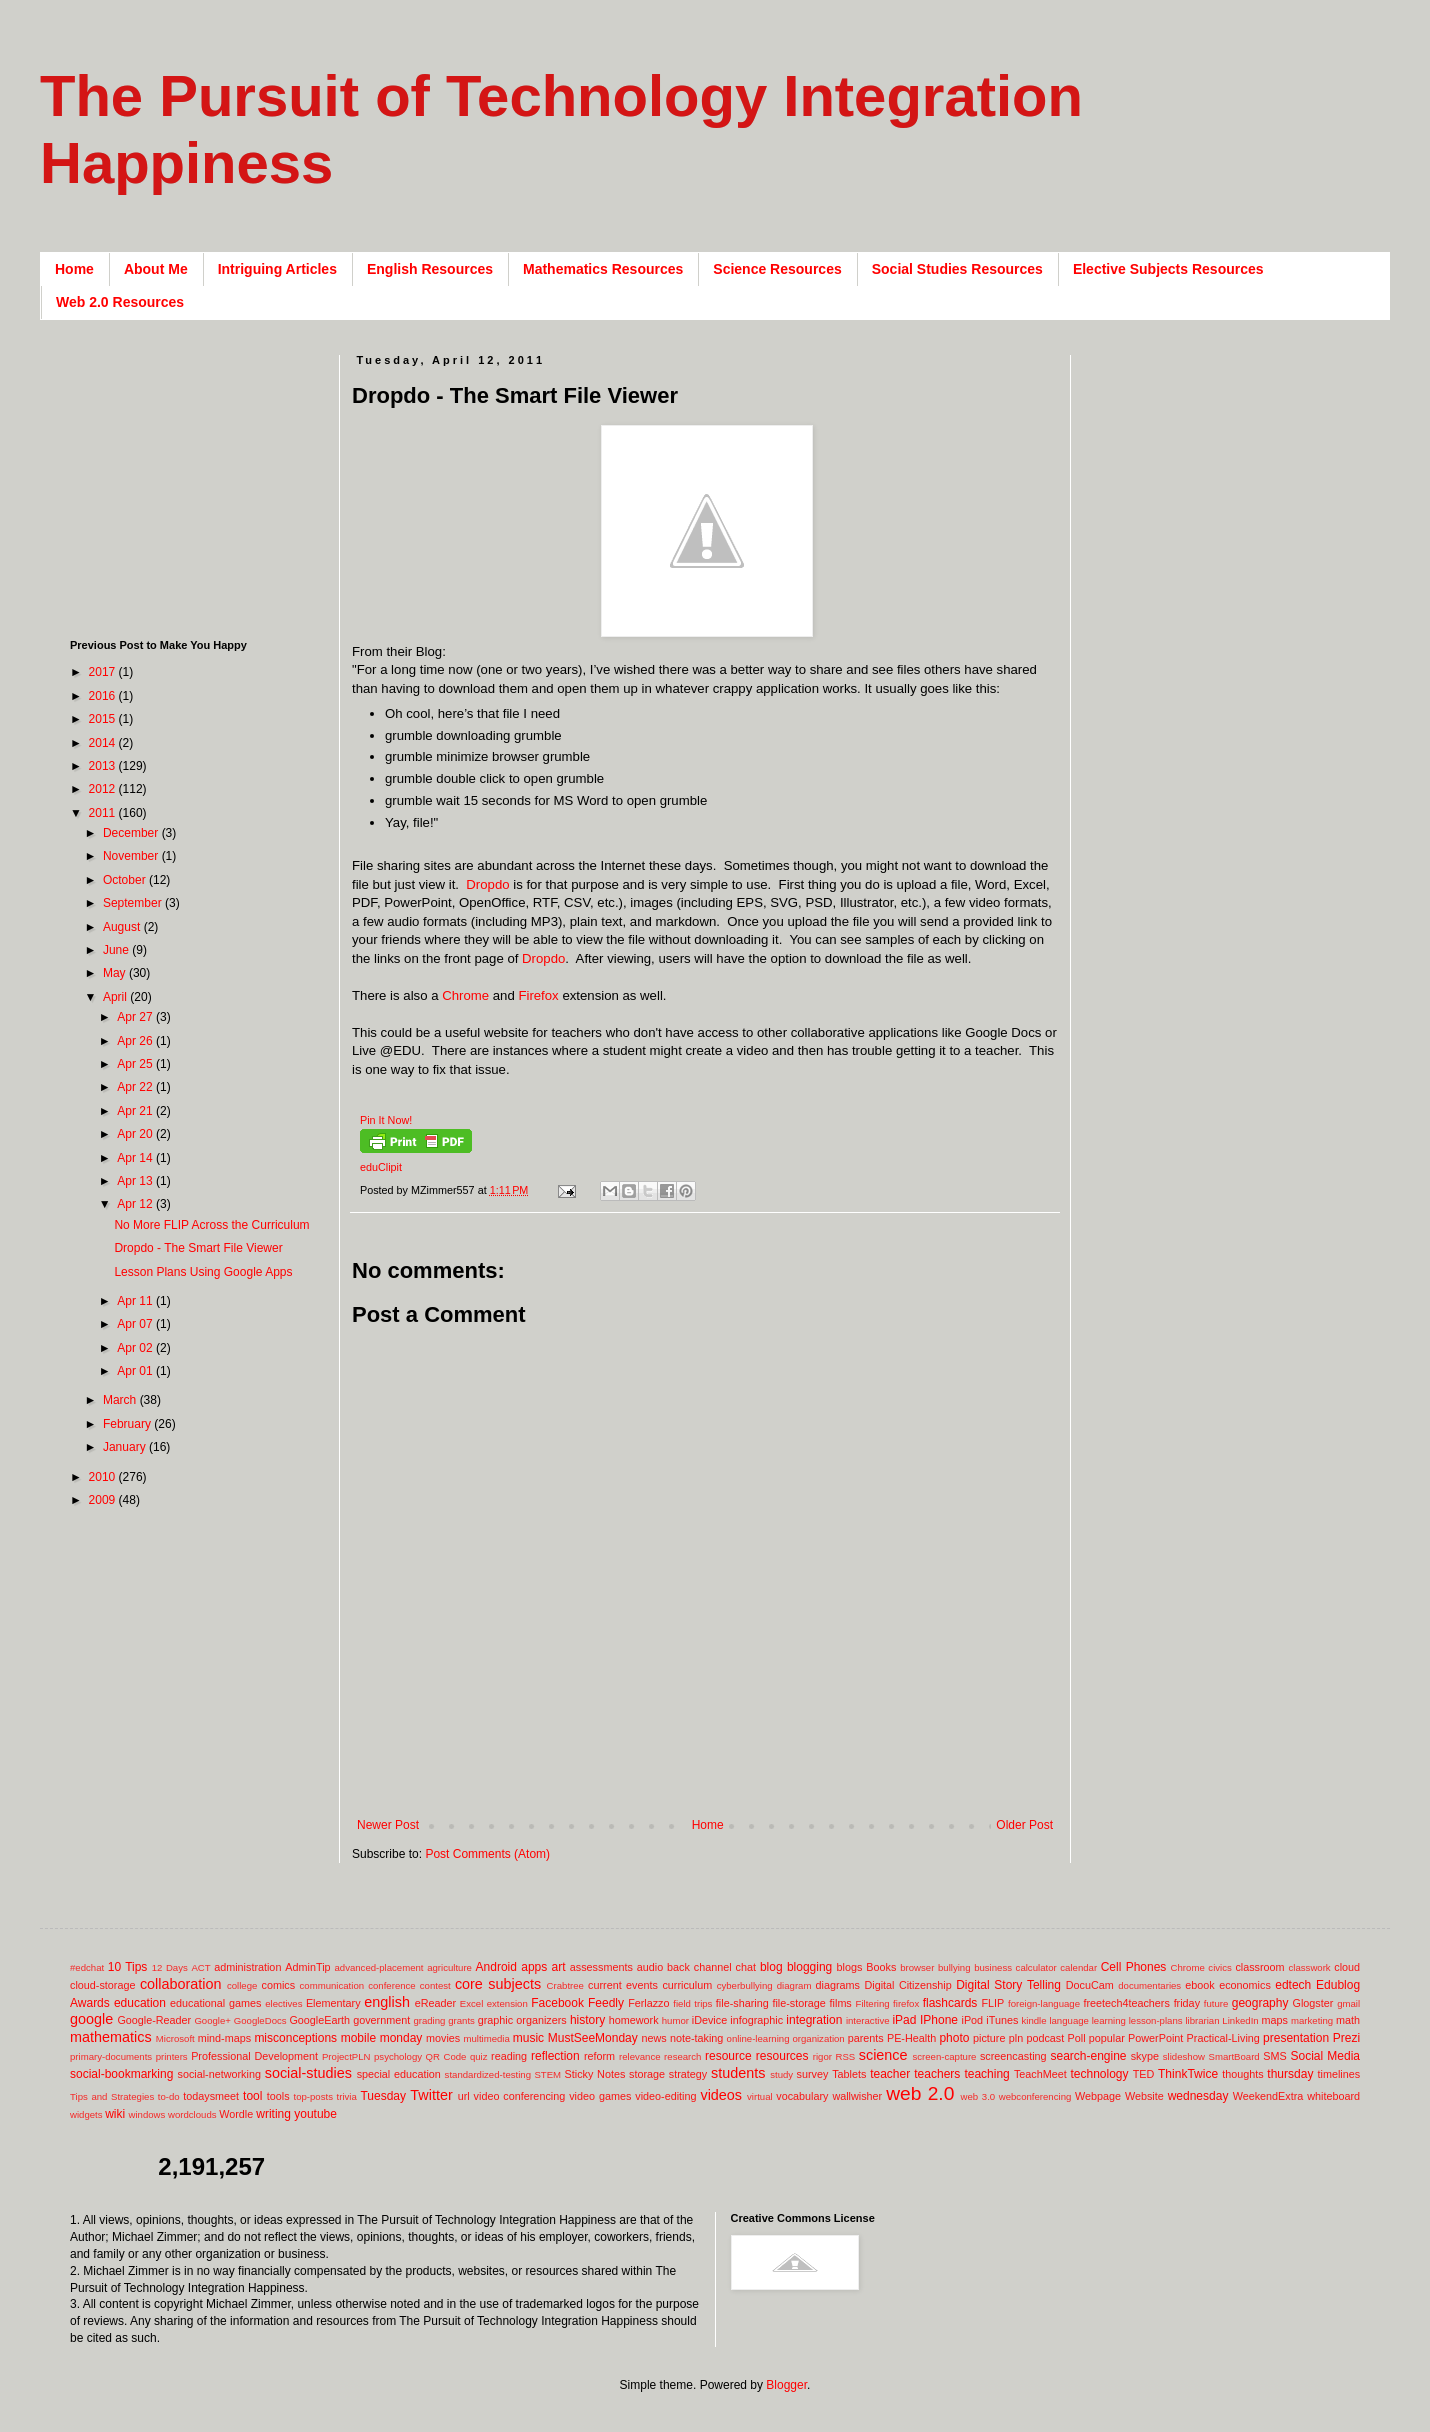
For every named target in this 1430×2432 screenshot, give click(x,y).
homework (634, 2020)
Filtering (873, 2003)
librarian (1202, 2020)
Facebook (557, 2003)
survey (813, 2074)
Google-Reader (154, 2020)
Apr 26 (136, 1041)
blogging (809, 1967)
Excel (471, 2003)
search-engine (1088, 2056)
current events (623, 1985)
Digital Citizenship (907, 1985)
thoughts (1242, 2074)
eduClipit (381, 1167)
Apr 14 (136, 1158)
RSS (845, 2056)
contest (435, 1985)
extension (507, 2003)
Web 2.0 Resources (120, 302)
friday (1187, 2003)
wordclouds (192, 2114)
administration (247, 1967)
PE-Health (911, 2038)
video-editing (665, 2096)
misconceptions (295, 2038)
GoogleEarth (319, 2020)
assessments (601, 1967)
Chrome (465, 995)
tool (252, 2096)
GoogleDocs (260, 2020)
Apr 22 (136, 1087)
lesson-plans (1156, 2020)
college (242, 1985)
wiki (115, 2114)
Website (1144, 2096)
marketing (1312, 2020)
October (126, 880)
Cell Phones (1134, 1967)
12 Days (170, 1967)
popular (1107, 2038)
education (140, 2003)
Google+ (212, 2020)
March (121, 1400)
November (132, 856)
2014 (104, 743)
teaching (986, 2074)
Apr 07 (136, 1324)
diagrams (838, 1985)
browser (917, 1967)
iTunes (1002, 2020)
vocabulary (802, 2096)
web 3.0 (978, 2096)
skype (1145, 2056)
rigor (822, 2056)
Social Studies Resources (957, 269)
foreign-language (1044, 2003)
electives (283, 2003)
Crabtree (565, 1985)
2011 (104, 813)
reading (509, 2056)
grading (429, 2020)
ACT (200, 1967)
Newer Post (388, 1825)
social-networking (219, 2074)
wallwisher (857, 2096)
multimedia (486, 2038)
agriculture (449, 1967)
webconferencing (1035, 2096)
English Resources (430, 269)
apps (534, 1967)
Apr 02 (136, 1348)
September (134, 903)
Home (74, 269)
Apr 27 (136, 1017)
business (993, 1967)
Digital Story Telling (1008, 1985)
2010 (104, 1477)
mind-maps (224, 2038)
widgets (86, 2114)
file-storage (798, 2003)
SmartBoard (1233, 2056)
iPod (973, 2020)
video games (600, 2096)
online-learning (758, 2038)
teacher (890, 2074)
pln (1016, 2038)
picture (989, 2038)
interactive (868, 2020)
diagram (794, 1985)
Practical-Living (1223, 2038)
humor (675, 2020)
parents (866, 2038)
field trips (692, 2003)
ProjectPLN (346, 2056)
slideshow (1184, 2056)
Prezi (1346, 2038)
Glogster (1313, 2003)
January (126, 1447)
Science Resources (777, 269)
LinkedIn (1240, 2020)
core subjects (498, 1984)
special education (399, 2074)
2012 (104, 789)
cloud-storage (102, 1985)
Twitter (431, 2095)
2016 (104, 696)
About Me (156, 269)
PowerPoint (1155, 2038)
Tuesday (383, 2096)
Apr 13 (136, 1181)
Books (881, 1967)
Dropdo (487, 884)
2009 (104, 1500)
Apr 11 (136, 1301)
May (116, 973)
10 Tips (128, 1967)
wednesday (1198, 2096)
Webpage (1098, 2096)
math (1348, 2020)
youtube (315, 2114)
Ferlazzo (648, 2003)
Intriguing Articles (277, 269)
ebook (1199, 1985)
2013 (104, 766)
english (387, 2002)
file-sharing (742, 2003)
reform (599, 2056)
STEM (547, 2074)
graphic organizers (522, 2020)
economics (1245, 1985)
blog (771, 1967)
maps (1274, 2020)
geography (1260, 2003)
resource (728, 2056)
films (841, 2003)
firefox (906, 2003)
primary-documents (111, 2056)
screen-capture (944, 2056)
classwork (1310, 1967)
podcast (1045, 2038)
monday (401, 2038)
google (91, 2019)
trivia (347, 2096)
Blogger (786, 2385)
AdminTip (307, 1967)
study (781, 2074)
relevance (640, 2056)
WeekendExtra (1268, 2096)
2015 (104, 719)
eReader (435, 2003)
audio (650, 1967)
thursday (1290, 2074)
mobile (358, 2038)
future (1216, 2003)
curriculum (687, 1985)
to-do (169, 2096)
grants (461, 2020)
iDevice (709, 2020)
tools (278, 2096)
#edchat (87, 1967)
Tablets (849, 2074)
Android (496, 1967)
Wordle (236, 2114)
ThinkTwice (1188, 2074)
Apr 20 (136, 1134)
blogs (850, 1967)
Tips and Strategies (112, 2096)
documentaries (1149, 1985)
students (738, 2073)
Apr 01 (136, 1371)
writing (273, 2114)
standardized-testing (488, 2074)
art (559, 1967)
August (123, 927)
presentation (1296, 2038)
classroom (1259, 1967)
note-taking (696, 2038)
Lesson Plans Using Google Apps (203, 1272)
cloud (1347, 1967)
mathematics (111, 2037)
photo (954, 2038)
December (132, 833)
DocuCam (1090, 1985)
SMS (1274, 2056)
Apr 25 (136, 1064)
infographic (756, 2020)
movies (443, 2038)
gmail (1348, 2003)
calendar (1078, 1967)
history (587, 2020)
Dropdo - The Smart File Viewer (198, 1248)
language (1068, 2020)
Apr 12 (136, 1204)
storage (647, 2074)
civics (1219, 1967)
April (116, 997)
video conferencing (520, 2096)
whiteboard (1333, 2096)
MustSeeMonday (593, 2038)
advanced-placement (378, 1967)
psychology (398, 2056)
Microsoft (175, 2038)
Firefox (538, 995)
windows (147, 2114)
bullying (954, 1967)
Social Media (1325, 2056)
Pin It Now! (386, 1120)
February (128, 1424)
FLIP (992, 2003)
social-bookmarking (121, 2074)
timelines (1339, 2074)
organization (818, 2038)
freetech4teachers (1126, 2003)
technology (1100, 2074)
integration (814, 2020)
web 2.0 (920, 2093)
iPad (904, 2020)
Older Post (1024, 1825)
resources (782, 2056)
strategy (688, 2074)
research (682, 2056)
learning (1109, 2020)
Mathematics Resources (603, 269)
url (464, 2096)
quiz (479, 2056)
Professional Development (254, 2056)
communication (332, 1985)
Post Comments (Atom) (487, 1854)
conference (391, 1985)
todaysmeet (211, 2096)
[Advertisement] (195, 480)
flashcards (950, 2003)
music (528, 2038)
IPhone (939, 2020)
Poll (1077, 2038)
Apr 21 (136, 1111)
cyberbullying (745, 1985)
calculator (1036, 1967)
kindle (1034, 2020)
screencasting (1013, 2056)
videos (721, 2095)
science (883, 2055)
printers (172, 2056)
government (381, 2020)
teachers (937, 2074)
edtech (1293, 1985)
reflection (555, 2056)
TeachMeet (1040, 2074)
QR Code (446, 2056)
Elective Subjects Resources (1168, 269)
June (117, 950)
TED (1144, 2074)
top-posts (312, 2096)
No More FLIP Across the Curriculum (211, 1225)
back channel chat (711, 1967)
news (653, 2038)
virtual (760, 2096)
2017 (104, 672)
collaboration (181, 1984)
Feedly (606, 2003)
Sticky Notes (595, 2074)
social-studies (308, 2073)
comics (279, 1985)
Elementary (333, 2003)
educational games (215, 2003)
